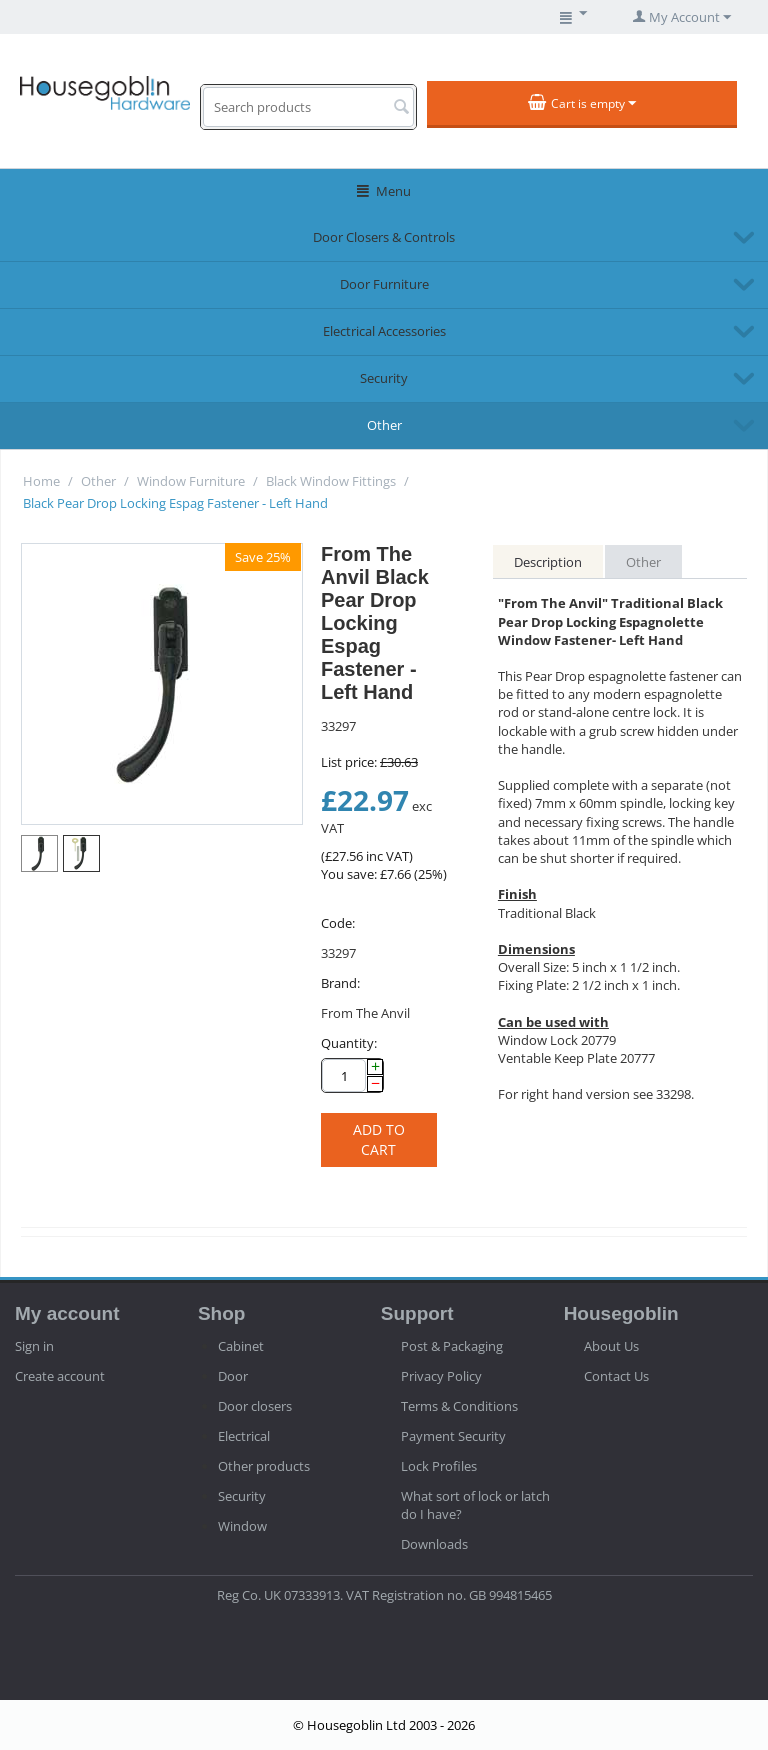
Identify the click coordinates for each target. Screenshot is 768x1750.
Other (384, 425)
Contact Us (616, 1376)
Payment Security (453, 1436)
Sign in (34, 1346)
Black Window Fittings (331, 481)
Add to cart (379, 1139)
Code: (338, 923)
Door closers (255, 1406)
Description (548, 562)
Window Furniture (191, 481)
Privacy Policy (441, 1376)
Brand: (340, 983)
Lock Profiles (439, 1466)
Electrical (244, 1436)
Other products (264, 1466)
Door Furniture (384, 284)
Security (384, 378)
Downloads (434, 1544)
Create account (60, 1376)
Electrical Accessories (384, 331)
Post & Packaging (452, 1346)
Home (41, 481)
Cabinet (241, 1346)
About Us (611, 1346)
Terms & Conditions (459, 1406)
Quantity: (349, 1043)
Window (242, 1526)
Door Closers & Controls (384, 237)
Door (233, 1376)
